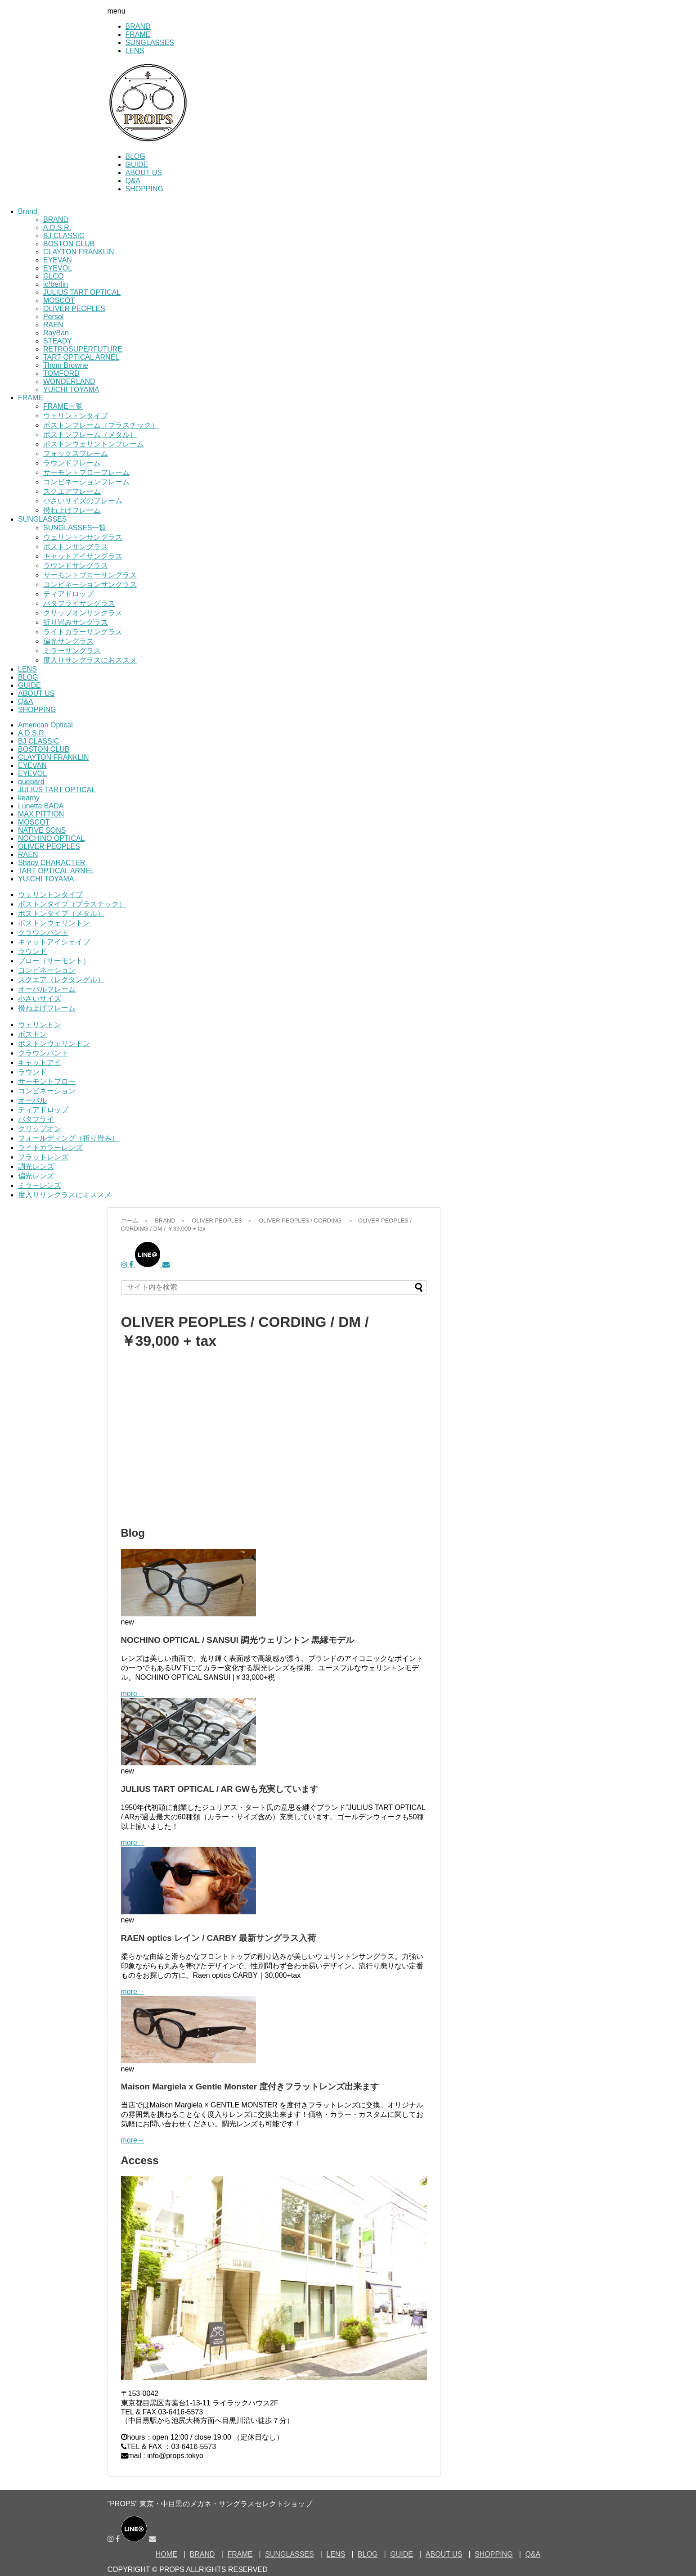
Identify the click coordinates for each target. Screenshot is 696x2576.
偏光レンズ (36, 1176)
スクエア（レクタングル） (61, 979)
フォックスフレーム (75, 453)
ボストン (32, 1034)
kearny (29, 798)
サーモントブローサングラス (90, 575)
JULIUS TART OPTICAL (82, 292)
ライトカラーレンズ (50, 1147)
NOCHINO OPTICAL (51, 838)
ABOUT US (144, 172)
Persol (53, 316)
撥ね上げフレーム (72, 510)
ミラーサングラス (72, 650)
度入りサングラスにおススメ (90, 660)
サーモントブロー (47, 1081)
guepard (31, 781)
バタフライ (36, 1119)
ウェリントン (39, 1025)
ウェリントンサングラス (82, 537)
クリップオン (39, 1128)
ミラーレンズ (39, 1185)
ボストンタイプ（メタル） (61, 913)
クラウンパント (43, 932)
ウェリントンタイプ (75, 416)
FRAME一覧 (63, 406)
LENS (135, 50)
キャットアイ (39, 1062)
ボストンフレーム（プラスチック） (100, 425)
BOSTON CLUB (68, 244)
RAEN (53, 325)
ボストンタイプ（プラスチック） (72, 904)
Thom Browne (65, 365)
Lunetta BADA (40, 806)
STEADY (57, 341)
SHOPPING (144, 189)
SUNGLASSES (150, 42)
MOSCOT (59, 300)
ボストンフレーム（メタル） (90, 434)
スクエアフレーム (72, 491)
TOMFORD (61, 373)
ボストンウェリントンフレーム (93, 444)
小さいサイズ (39, 998)
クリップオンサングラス (82, 613)
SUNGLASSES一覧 (74, 528)
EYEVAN (57, 260)
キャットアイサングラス (82, 556)
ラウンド (32, 951)
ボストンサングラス (75, 546)
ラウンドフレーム (72, 463)
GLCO (53, 276)
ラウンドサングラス (75, 565)
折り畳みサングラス (75, 622)
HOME (166, 2554)
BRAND (138, 26)
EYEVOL (57, 268)
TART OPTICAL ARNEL (81, 357)
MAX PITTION (41, 814)
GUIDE (137, 164)
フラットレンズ (43, 1157)
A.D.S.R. (57, 227)
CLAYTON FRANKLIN (78, 252)
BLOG (135, 156)
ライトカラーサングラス (82, 632)
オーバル (32, 1100)
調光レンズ (36, 1166)
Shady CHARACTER (51, 862)
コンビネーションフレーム (86, 482)
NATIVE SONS (42, 830)
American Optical (45, 725)
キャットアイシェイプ (54, 942)
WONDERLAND (69, 381)
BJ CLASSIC (64, 235)
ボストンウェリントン (54, 923)
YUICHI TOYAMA (71, 389)
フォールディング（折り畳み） (68, 1138)
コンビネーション (47, 970)
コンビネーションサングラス (90, 584)
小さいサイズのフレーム (82, 501)
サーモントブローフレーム (86, 472)
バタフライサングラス (79, 603)
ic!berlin (55, 284)
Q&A (133, 181)
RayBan (56, 333)
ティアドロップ (68, 594)
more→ (132, 1693)
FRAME (138, 34)
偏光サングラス (68, 641)
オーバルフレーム (47, 989)
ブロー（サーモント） (54, 961)
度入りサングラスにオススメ (65, 1195)
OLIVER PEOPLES (74, 308)
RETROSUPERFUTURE (82, 349)
